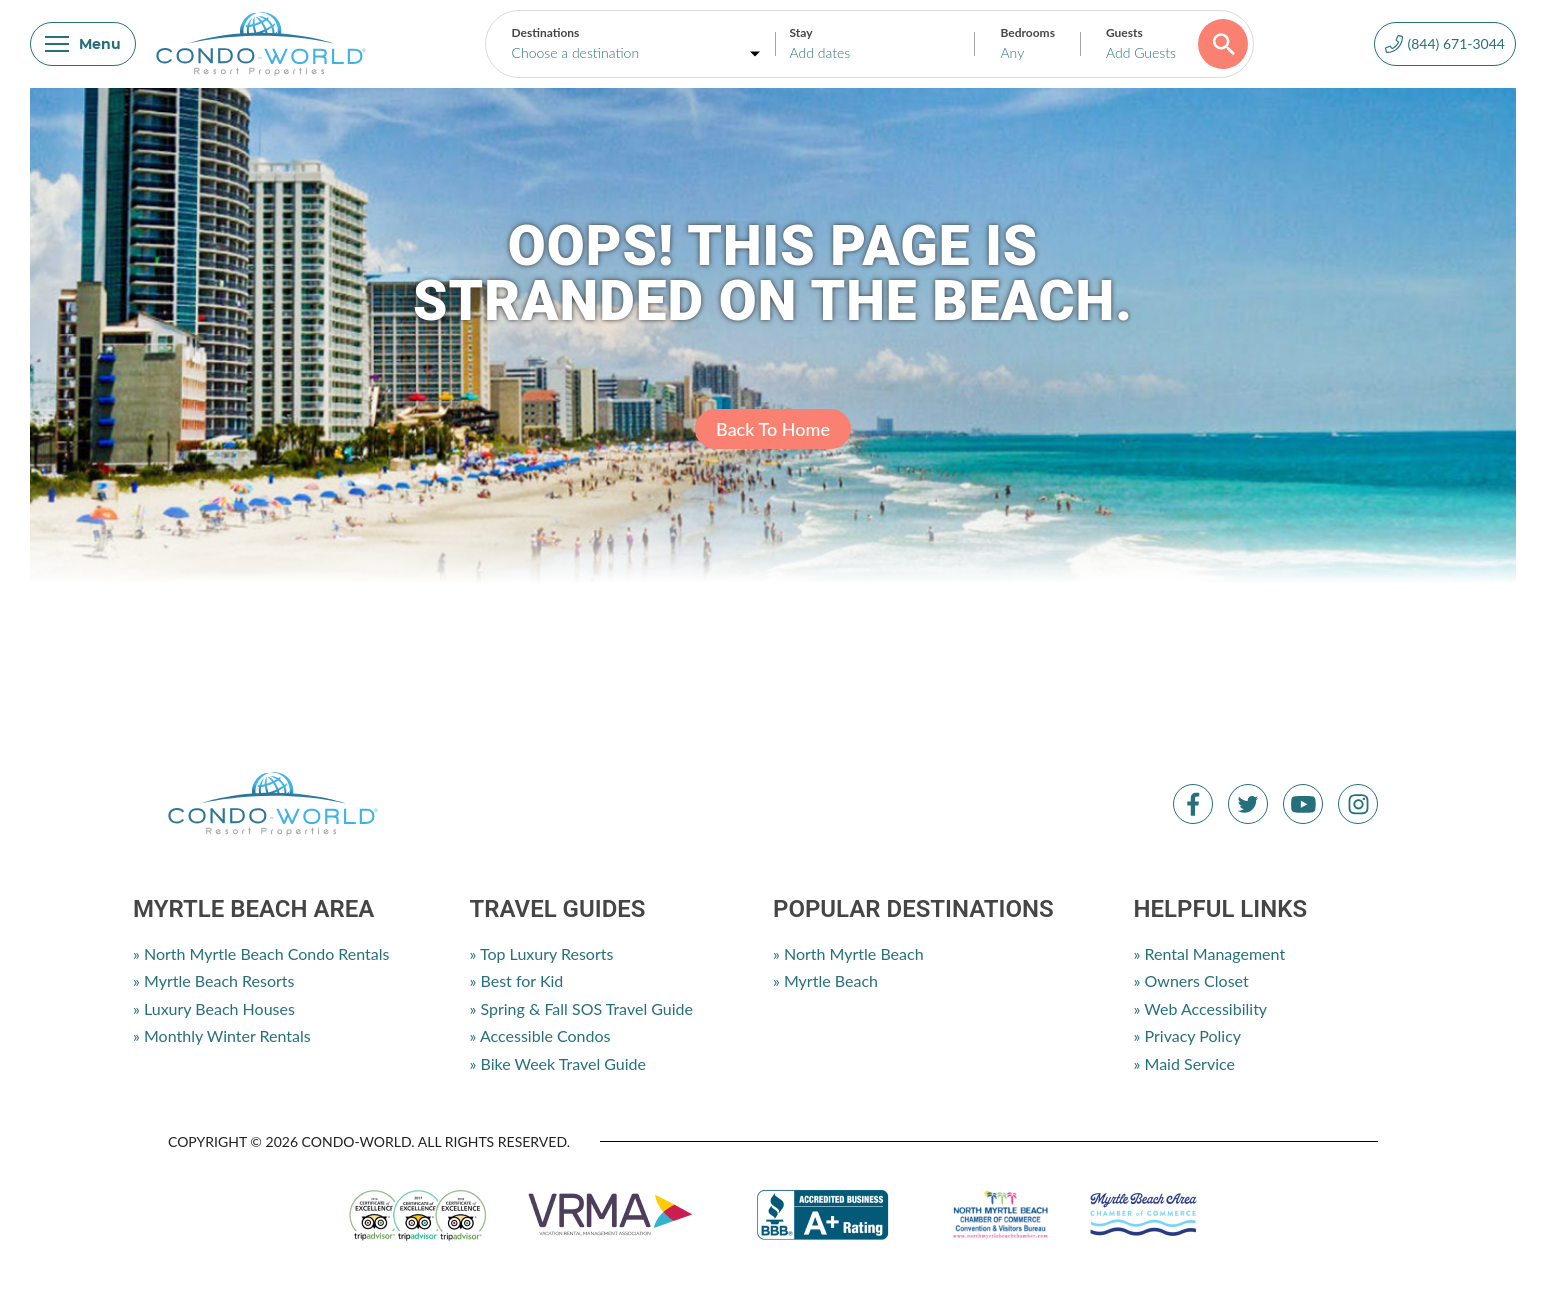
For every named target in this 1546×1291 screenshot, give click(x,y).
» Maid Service (1184, 1063)
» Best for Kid (517, 980)
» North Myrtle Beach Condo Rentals (261, 953)
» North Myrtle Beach (848, 953)
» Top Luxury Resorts (542, 953)
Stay (800, 32)
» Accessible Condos (540, 1035)
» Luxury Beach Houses (214, 1008)
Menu (83, 44)
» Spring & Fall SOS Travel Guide (581, 1008)
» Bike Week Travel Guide (558, 1063)
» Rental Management (1210, 953)
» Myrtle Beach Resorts (214, 980)
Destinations (545, 32)
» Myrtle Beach (825, 980)
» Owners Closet (1191, 980)
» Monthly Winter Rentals (222, 1035)
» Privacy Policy (1187, 1035)
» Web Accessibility (1201, 1008)
